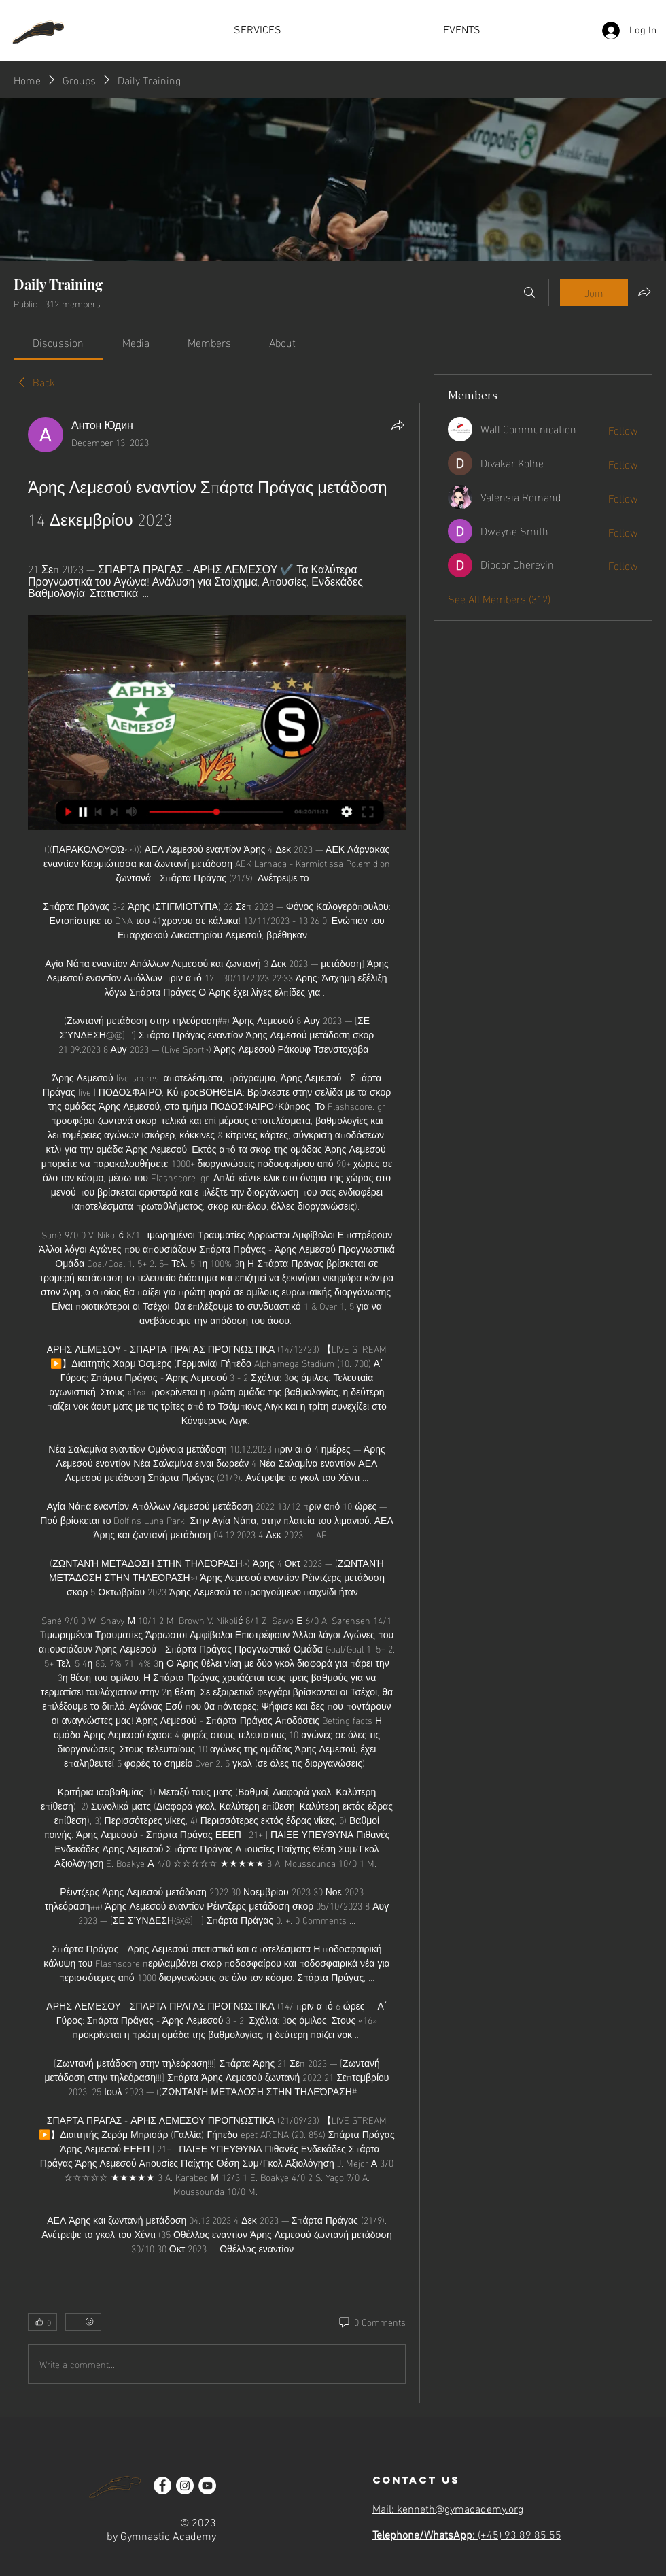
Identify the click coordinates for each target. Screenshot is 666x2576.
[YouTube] (207, 2485)
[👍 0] (42, 2322)
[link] (58, 342)
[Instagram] (185, 2485)
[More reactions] (83, 2322)
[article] (217, 1403)
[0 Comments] (371, 2321)
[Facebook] (162, 2485)
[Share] (397, 425)
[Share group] (644, 292)
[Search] (529, 292)
